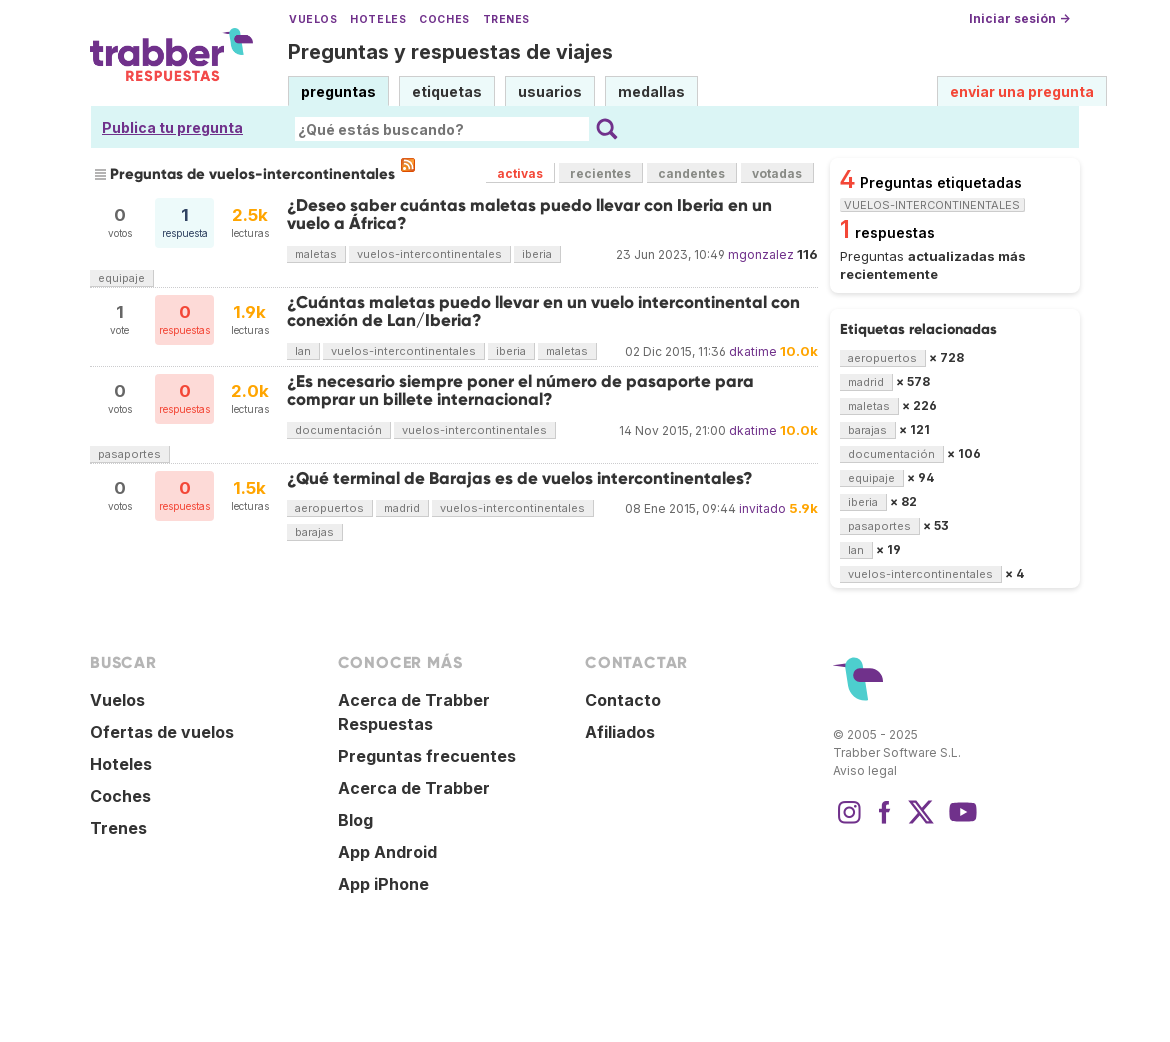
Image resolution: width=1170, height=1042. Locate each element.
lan (303, 351)
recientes (600, 173)
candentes (691, 173)
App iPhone (383, 884)
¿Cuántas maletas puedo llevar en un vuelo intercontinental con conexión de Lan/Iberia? (543, 311)
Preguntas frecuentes (427, 756)
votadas (777, 173)
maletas (316, 254)
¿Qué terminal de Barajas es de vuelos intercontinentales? (520, 478)
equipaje (121, 278)
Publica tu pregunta (172, 127)
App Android (387, 852)
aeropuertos (329, 508)
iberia (537, 254)
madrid (402, 508)
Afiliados (620, 732)
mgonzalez (761, 254)
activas (520, 173)
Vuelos (313, 19)
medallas (651, 91)
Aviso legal (865, 770)
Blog (355, 820)
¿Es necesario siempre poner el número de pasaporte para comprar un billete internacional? (520, 390)
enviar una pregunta (1022, 91)
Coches (444, 19)
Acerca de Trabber (414, 788)
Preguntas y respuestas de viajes (450, 52)
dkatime (753, 351)
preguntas (338, 91)
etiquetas (447, 91)
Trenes (506, 19)
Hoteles (378, 19)
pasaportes (129, 454)
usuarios (550, 91)
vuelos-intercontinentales (429, 254)
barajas (314, 532)
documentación (338, 430)
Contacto (623, 700)
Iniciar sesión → (1019, 18)
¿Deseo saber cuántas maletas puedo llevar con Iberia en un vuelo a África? (529, 214)
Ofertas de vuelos (162, 732)
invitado (762, 508)
